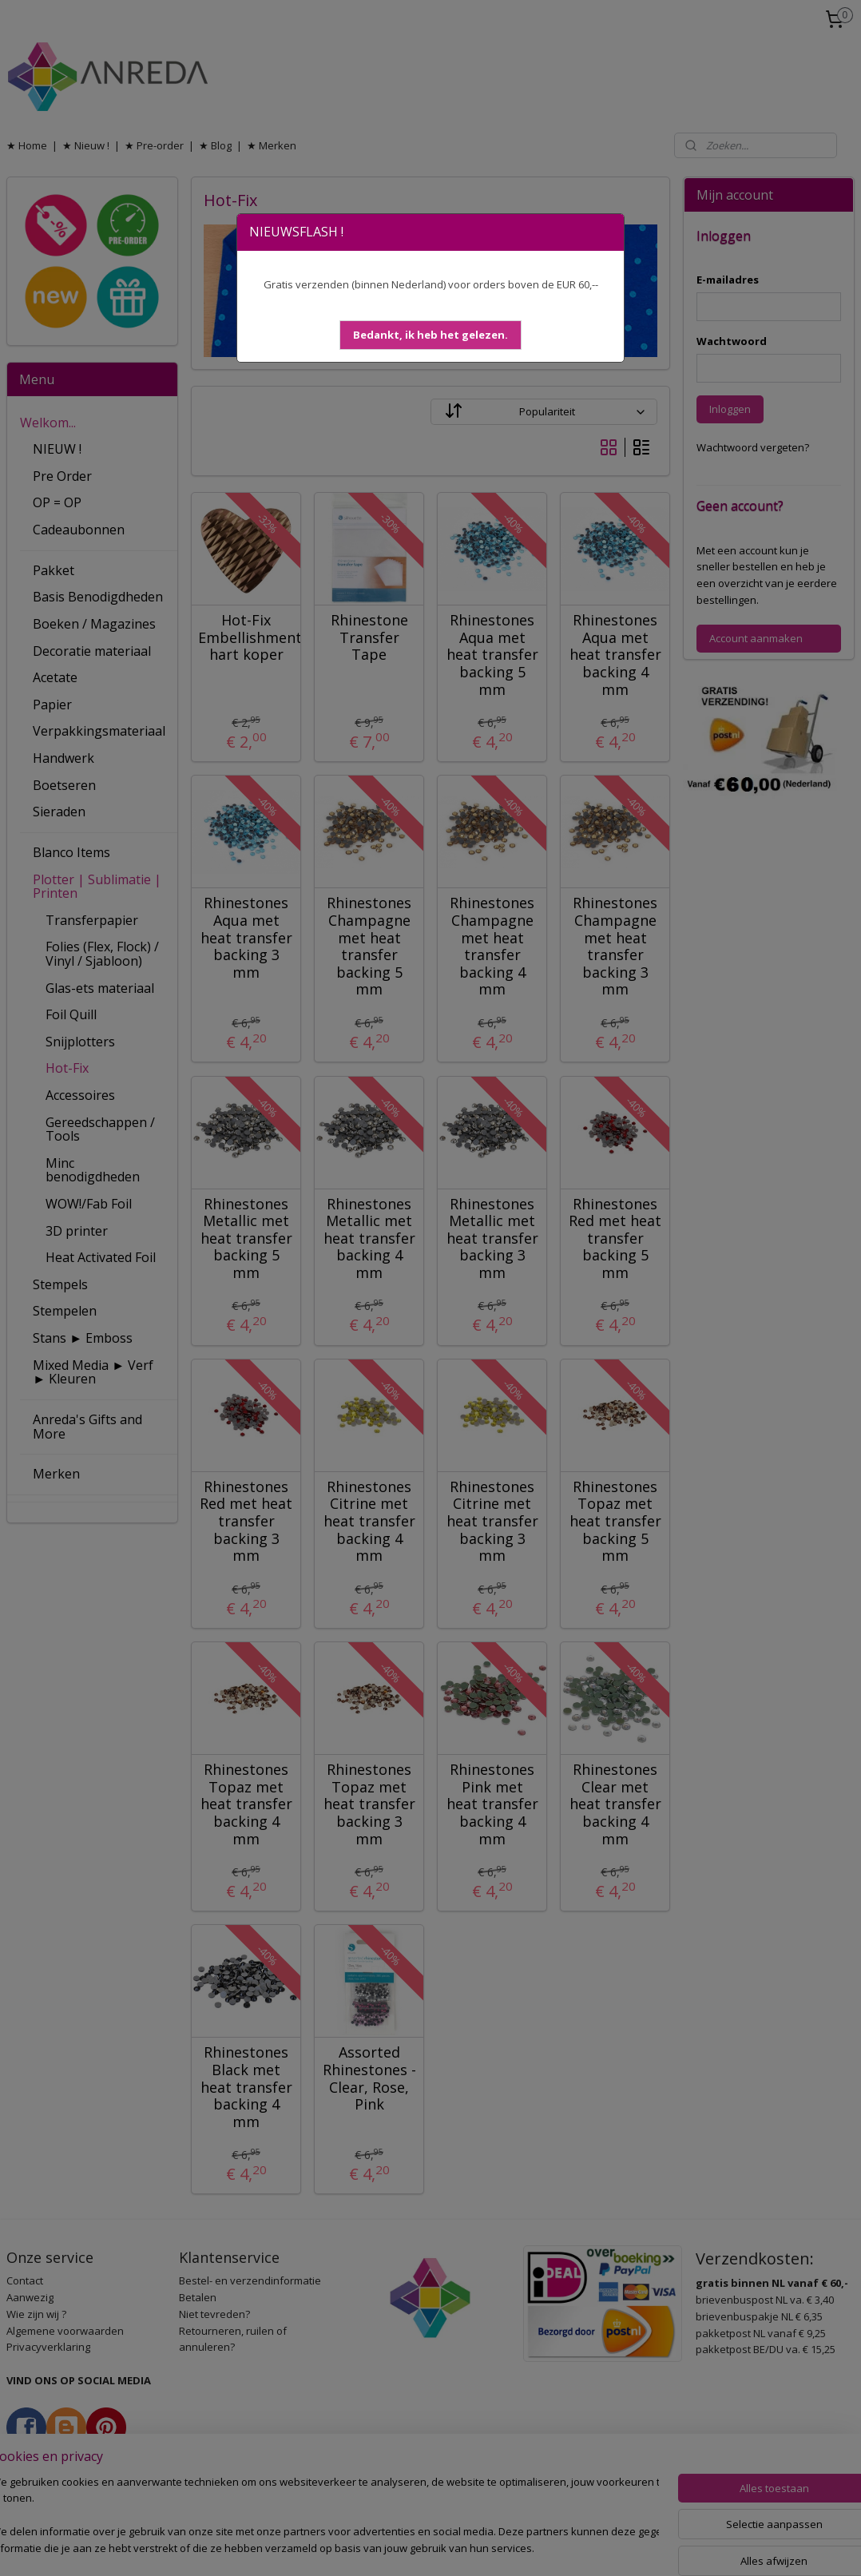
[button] (430, 335)
